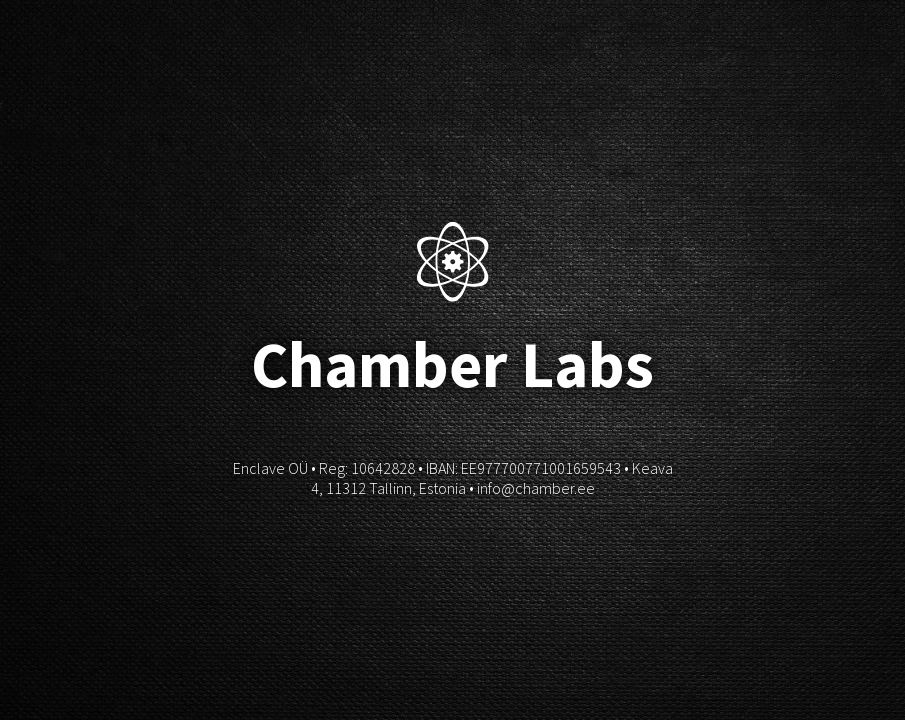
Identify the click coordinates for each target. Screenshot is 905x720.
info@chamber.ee (536, 488)
